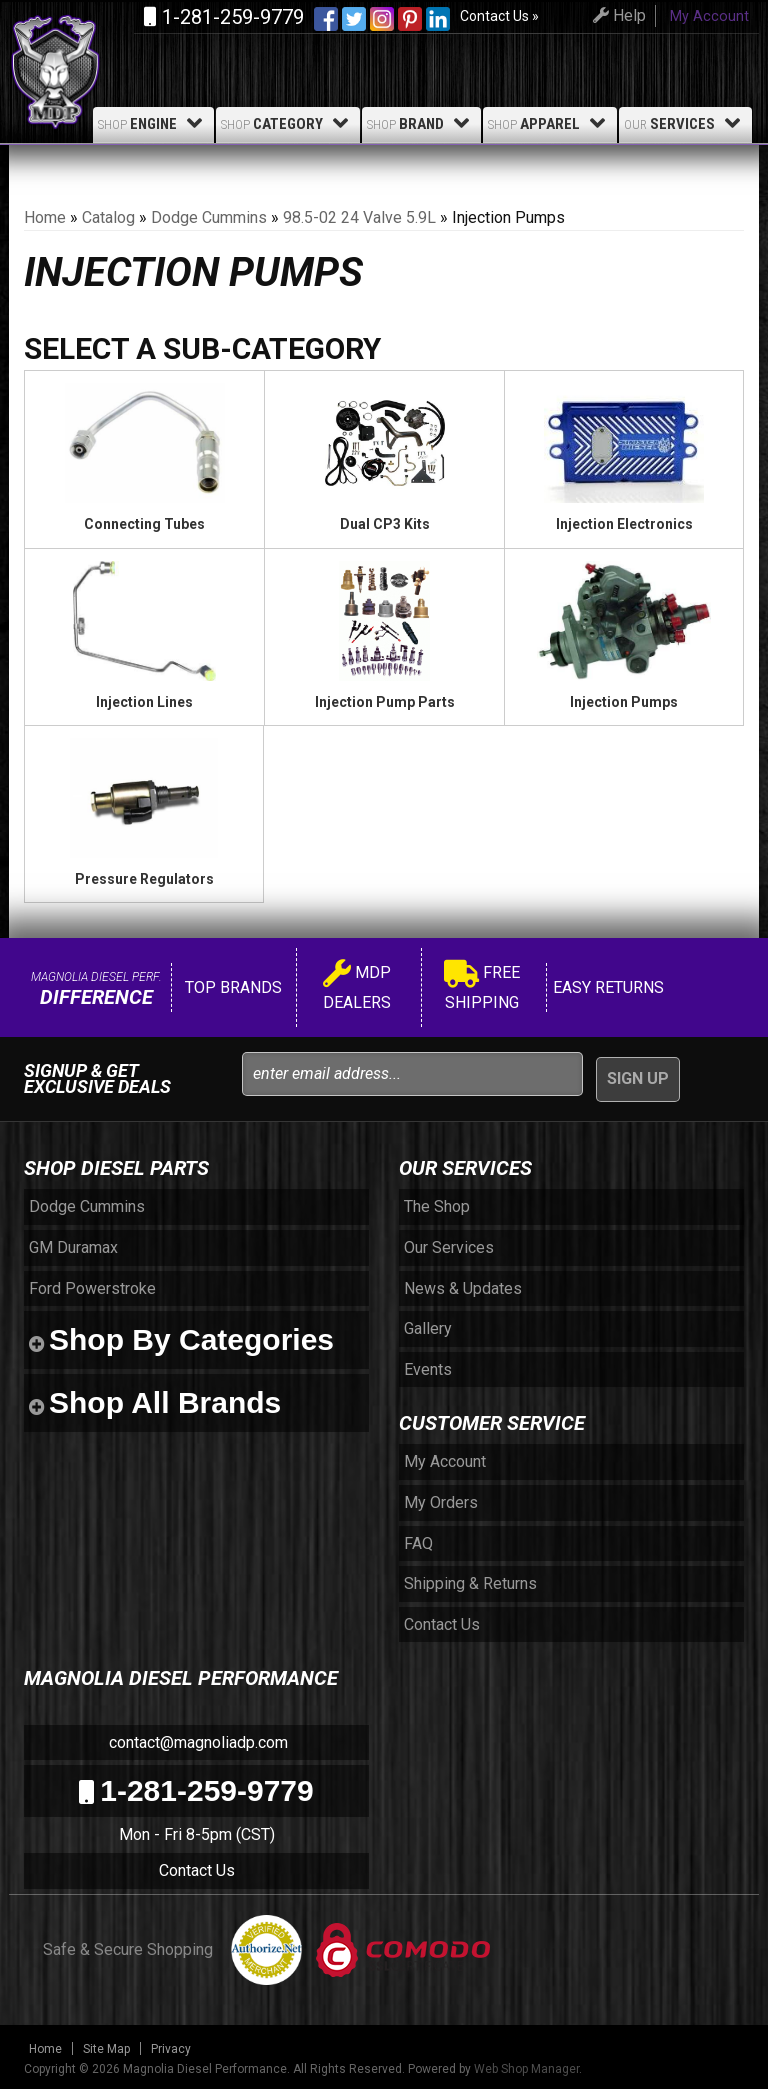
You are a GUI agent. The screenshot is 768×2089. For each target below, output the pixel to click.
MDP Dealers (357, 987)
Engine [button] (153, 123)
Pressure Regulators (144, 879)
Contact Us (197, 1870)
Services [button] (685, 123)
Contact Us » (499, 16)
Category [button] (288, 123)
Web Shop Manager (526, 2069)
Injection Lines (144, 702)
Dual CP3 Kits (385, 524)
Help (616, 15)
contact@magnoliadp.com (196, 1742)
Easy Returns (606, 987)
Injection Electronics (624, 524)
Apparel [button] (550, 123)
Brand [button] (421, 123)
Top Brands (231, 987)
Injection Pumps (624, 702)
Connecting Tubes (144, 524)
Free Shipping (482, 987)
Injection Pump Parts (385, 702)
